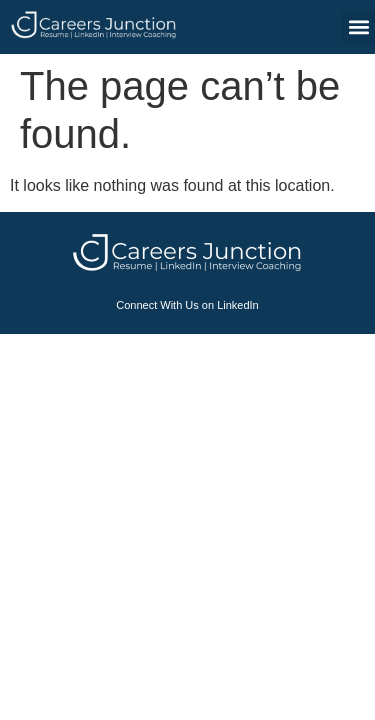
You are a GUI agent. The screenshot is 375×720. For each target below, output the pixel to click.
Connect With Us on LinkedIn (187, 305)
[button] (358, 26)
